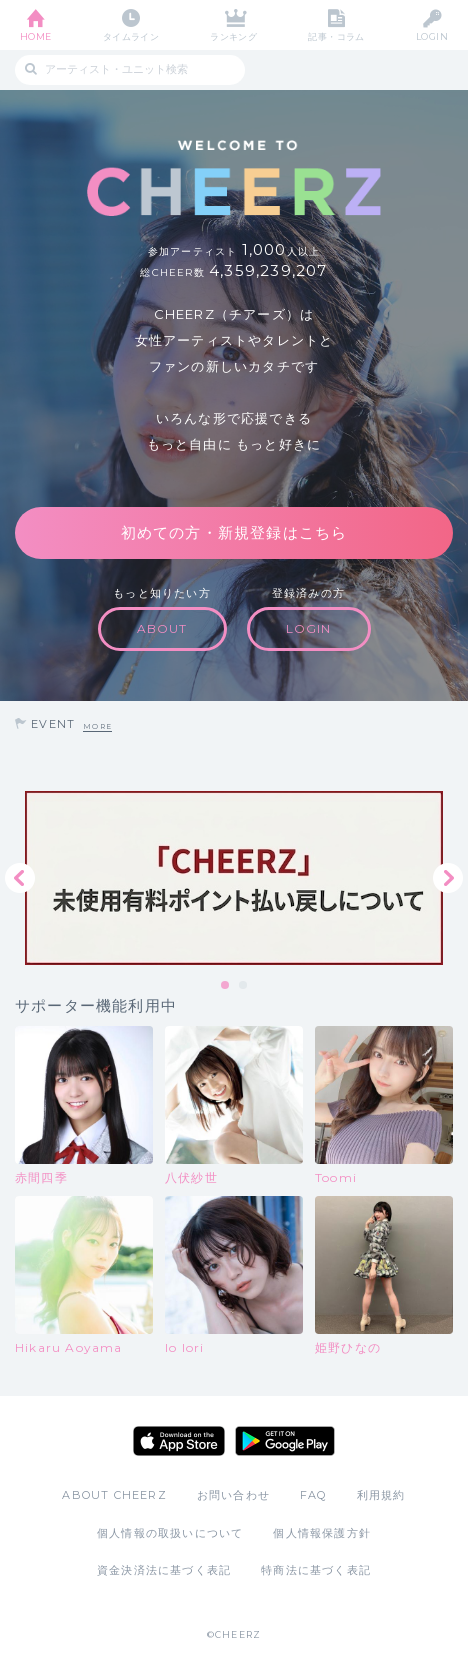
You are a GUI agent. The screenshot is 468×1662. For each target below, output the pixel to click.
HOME (36, 36)
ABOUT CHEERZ (114, 1495)
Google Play (285, 1441)
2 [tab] (244, 986)
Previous (20, 878)
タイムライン (131, 36)
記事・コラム (336, 36)
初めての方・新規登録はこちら (234, 532)
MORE (97, 726)
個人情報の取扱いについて (170, 1533)
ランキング (233, 36)
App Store (179, 1441)
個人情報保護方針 (322, 1533)
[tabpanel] (234, 878)
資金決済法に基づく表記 (164, 1570)
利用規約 (381, 1495)
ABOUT (162, 628)
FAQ (313, 1495)
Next (448, 878)
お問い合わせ (233, 1495)
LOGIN (432, 36)
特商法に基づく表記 (316, 1570)
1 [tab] (226, 986)
